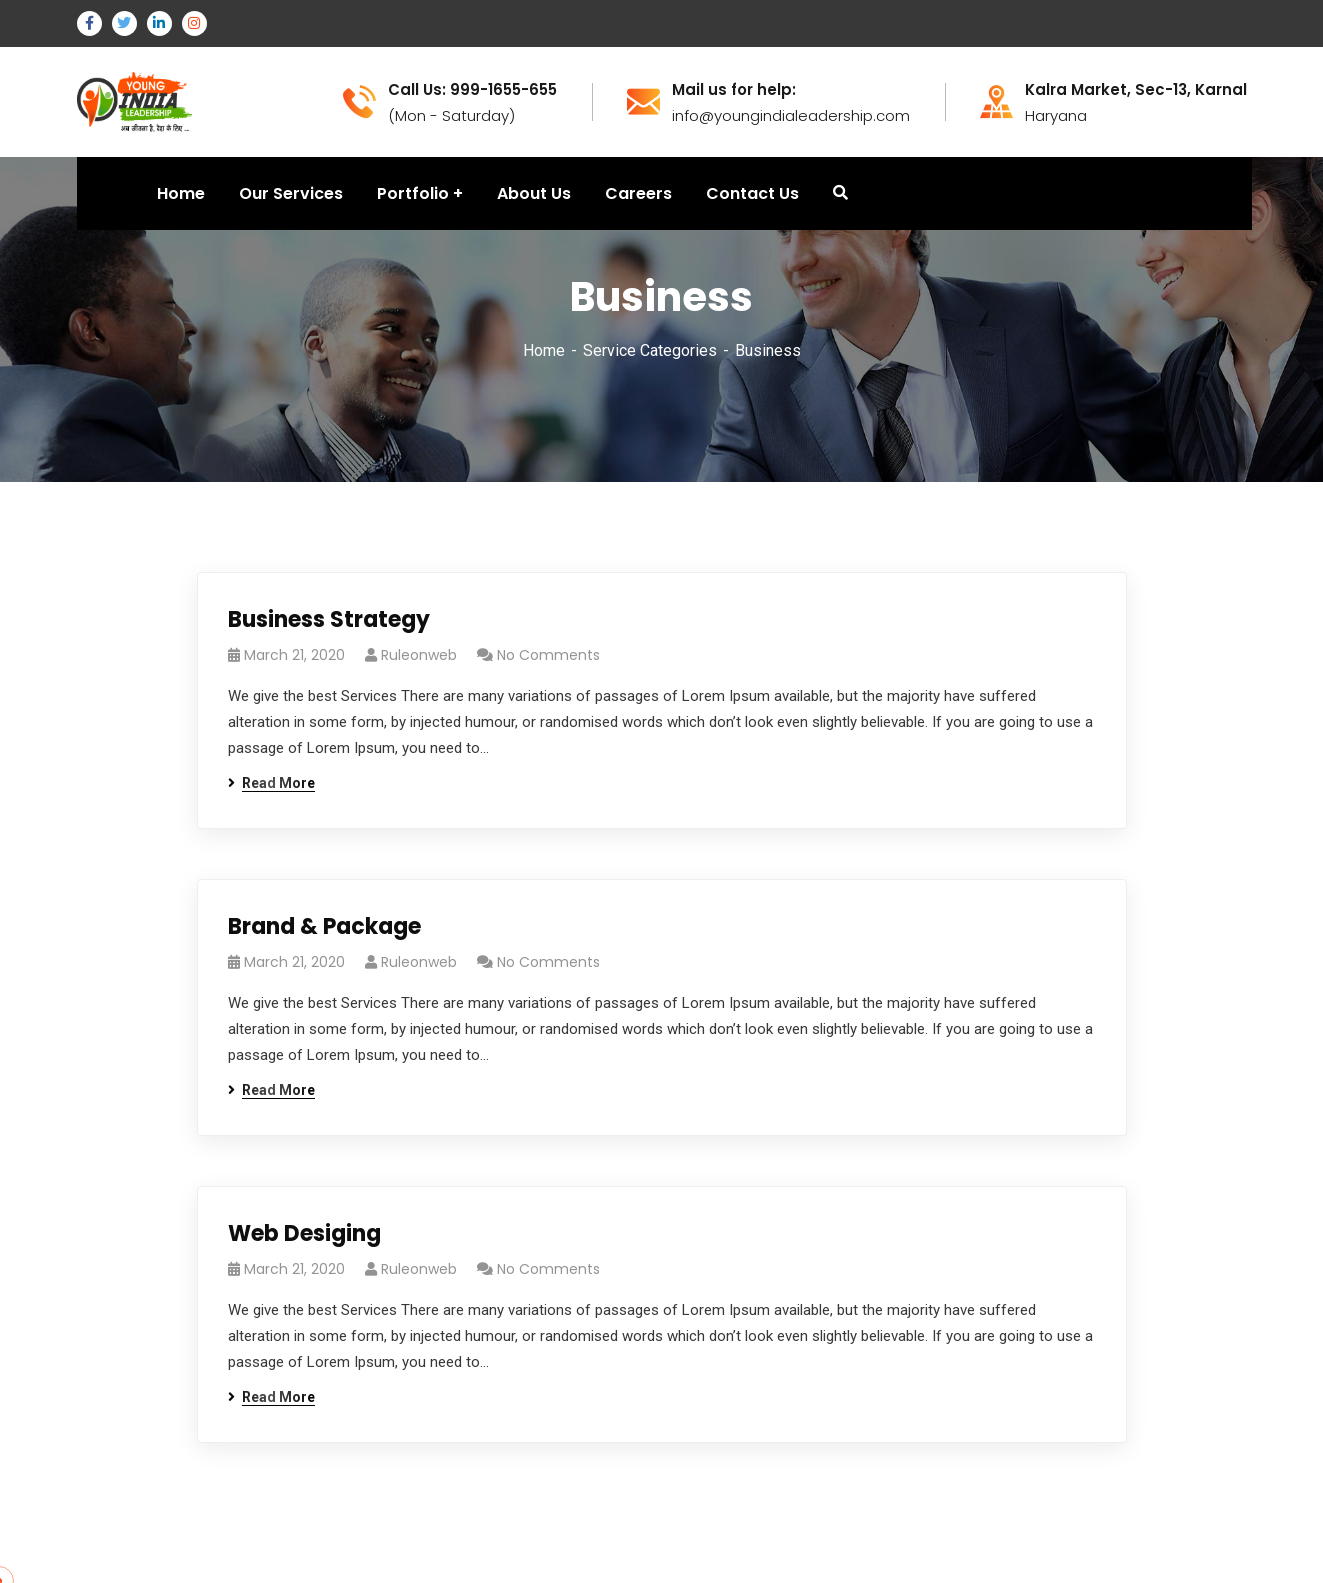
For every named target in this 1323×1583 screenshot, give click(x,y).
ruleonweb (419, 655)
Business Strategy (329, 619)
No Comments (548, 655)
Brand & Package (324, 926)
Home (544, 350)
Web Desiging (304, 1233)
